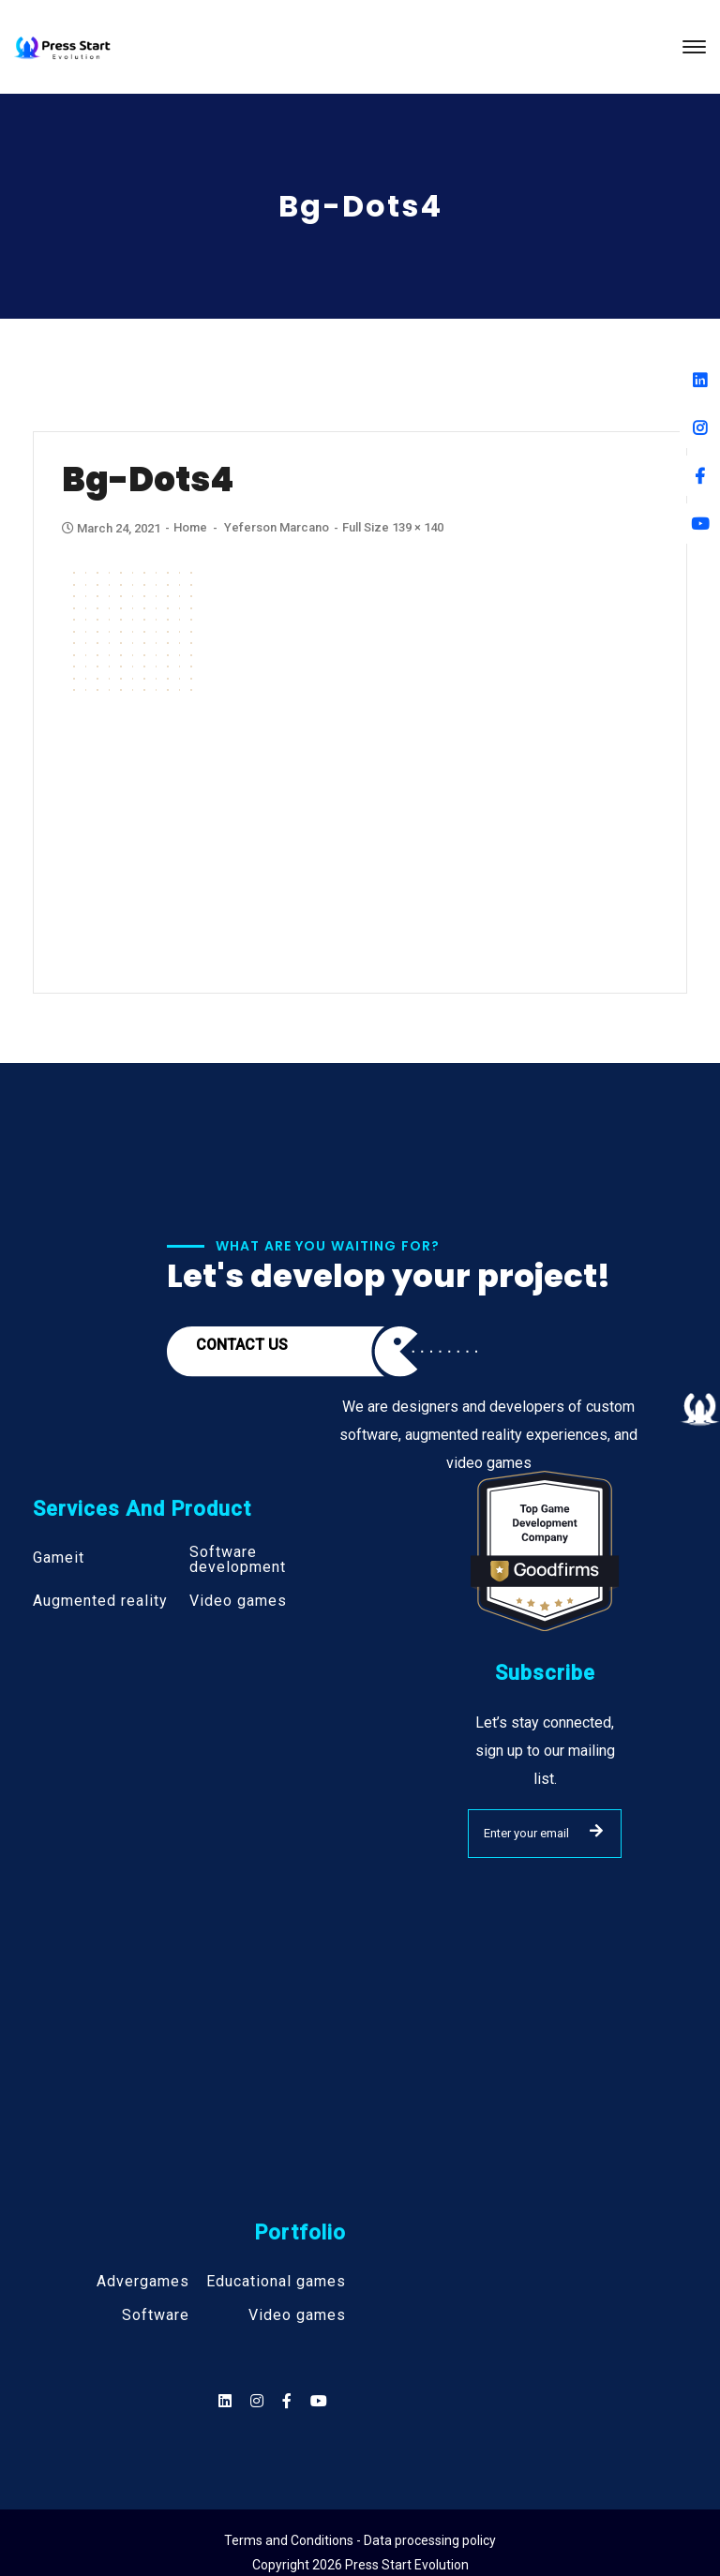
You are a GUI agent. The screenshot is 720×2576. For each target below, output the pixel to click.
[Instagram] (700, 428)
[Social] (318, 2401)
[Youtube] (700, 523)
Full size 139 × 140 (392, 527)
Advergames (143, 2281)
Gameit (58, 1557)
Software (155, 2315)
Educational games (276, 2281)
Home (190, 527)
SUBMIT (596, 1830)
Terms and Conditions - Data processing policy (360, 2540)
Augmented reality (100, 1601)
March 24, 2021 (112, 528)
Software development (237, 1560)
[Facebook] (700, 475)
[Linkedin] (700, 380)
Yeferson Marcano (276, 527)
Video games (238, 1601)
